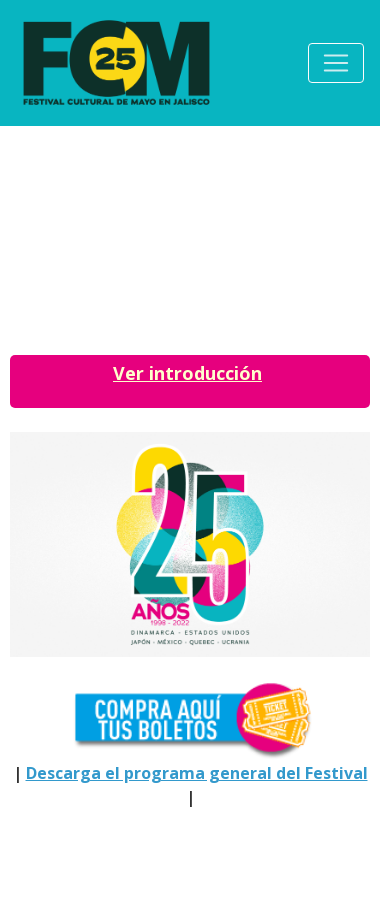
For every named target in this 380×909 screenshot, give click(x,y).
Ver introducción (187, 373)
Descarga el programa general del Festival (197, 773)
